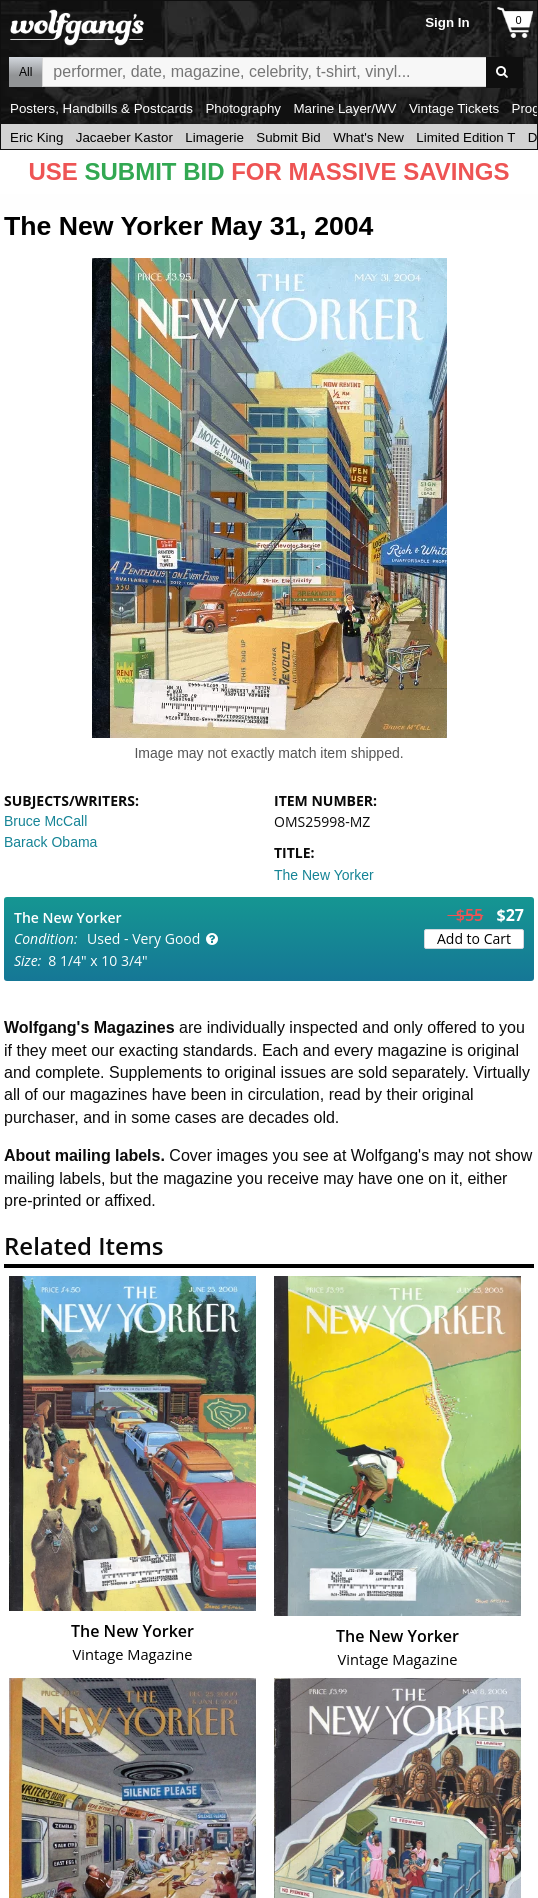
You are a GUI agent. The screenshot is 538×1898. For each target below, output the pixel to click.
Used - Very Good (143, 938)
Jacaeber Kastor (124, 137)
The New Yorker (324, 875)
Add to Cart (474, 938)
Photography (243, 108)
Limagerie (214, 137)
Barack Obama (50, 842)
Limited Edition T (465, 137)
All (25, 72)
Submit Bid (288, 137)
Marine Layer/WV (344, 108)
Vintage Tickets (454, 108)
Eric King (36, 137)
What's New (368, 137)
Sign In (447, 22)
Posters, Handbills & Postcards (101, 108)
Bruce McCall (45, 821)
